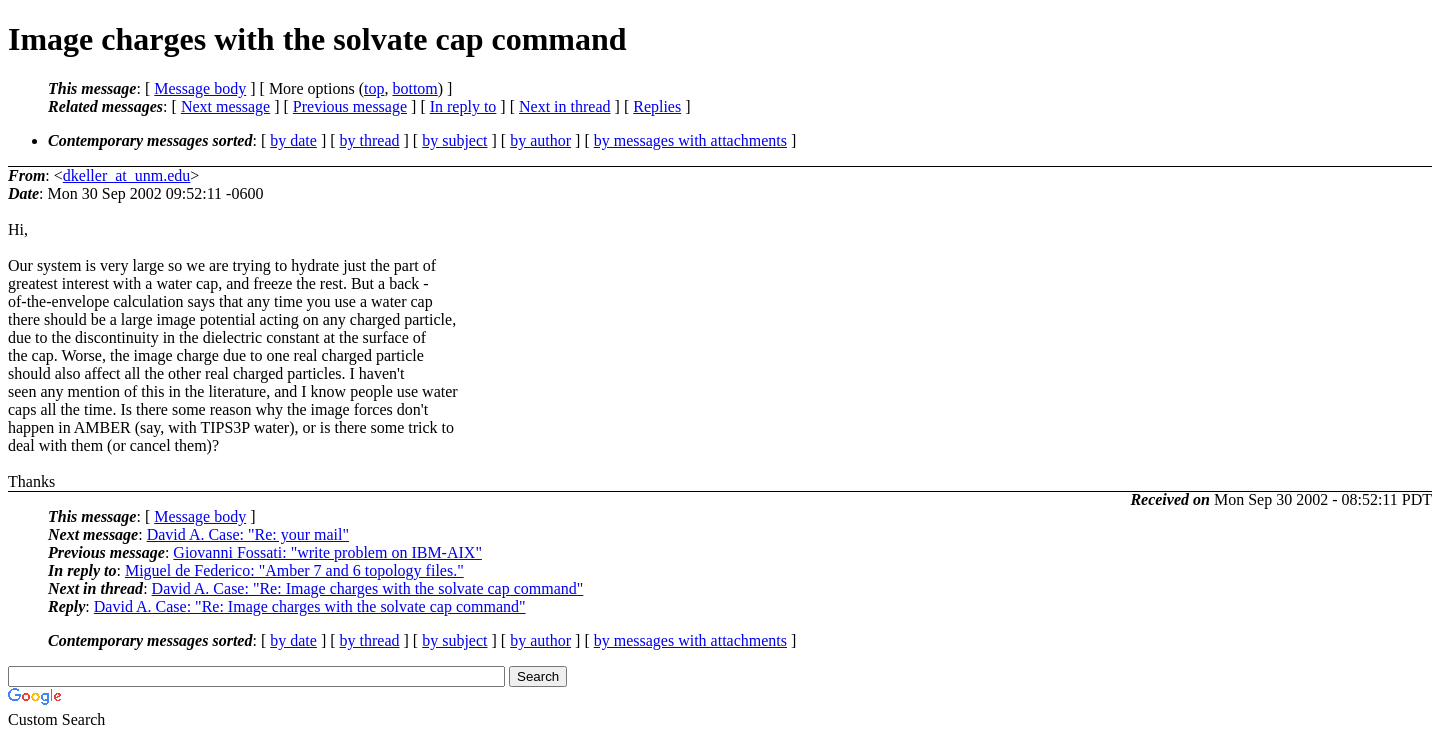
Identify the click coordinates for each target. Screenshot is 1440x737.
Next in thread (565, 106)
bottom (414, 88)
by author (540, 140)
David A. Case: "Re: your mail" (248, 534)
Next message (225, 106)
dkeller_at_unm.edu (127, 175)
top (374, 88)
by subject (454, 140)
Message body (200, 88)
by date (293, 140)
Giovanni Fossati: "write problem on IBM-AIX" (327, 552)
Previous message (350, 106)
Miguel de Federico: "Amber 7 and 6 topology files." (294, 570)
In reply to (463, 106)
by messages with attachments (690, 140)
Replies (657, 106)
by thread (370, 140)
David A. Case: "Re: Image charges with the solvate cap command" (368, 588)
